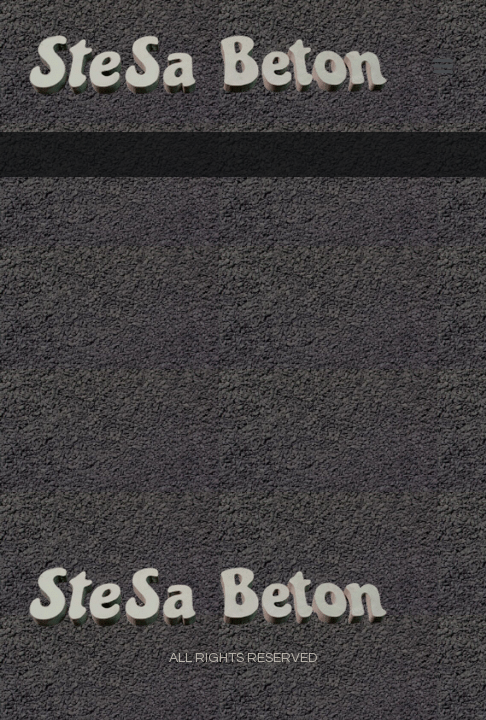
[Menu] (443, 66)
